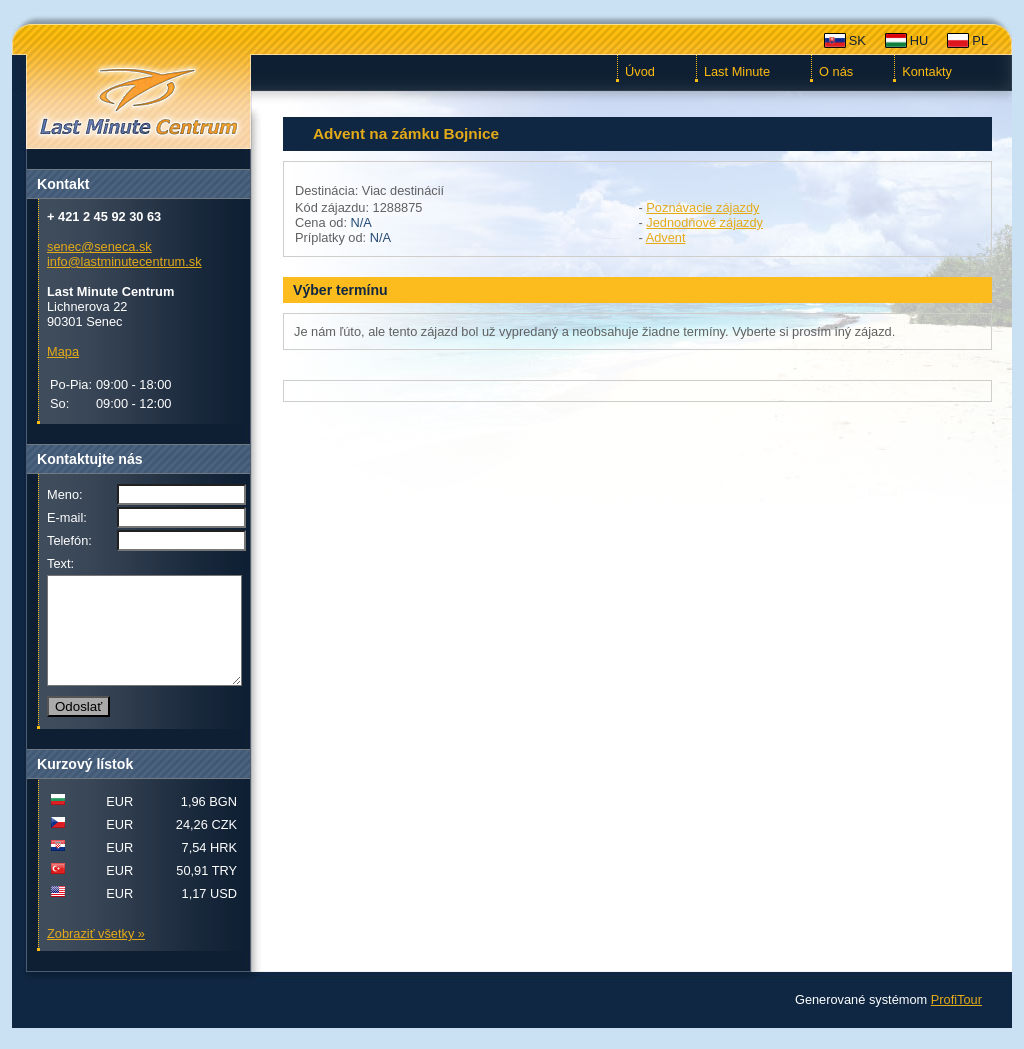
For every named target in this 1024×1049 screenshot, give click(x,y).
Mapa (63, 351)
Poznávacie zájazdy (702, 207)
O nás (836, 71)
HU (919, 40)
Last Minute (737, 71)
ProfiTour (956, 1020)
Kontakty (927, 71)
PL (980, 40)
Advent (666, 237)
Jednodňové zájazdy (704, 222)
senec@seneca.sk (99, 246)
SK (857, 40)
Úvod (640, 71)
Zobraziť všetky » (96, 954)
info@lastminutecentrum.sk (124, 261)
